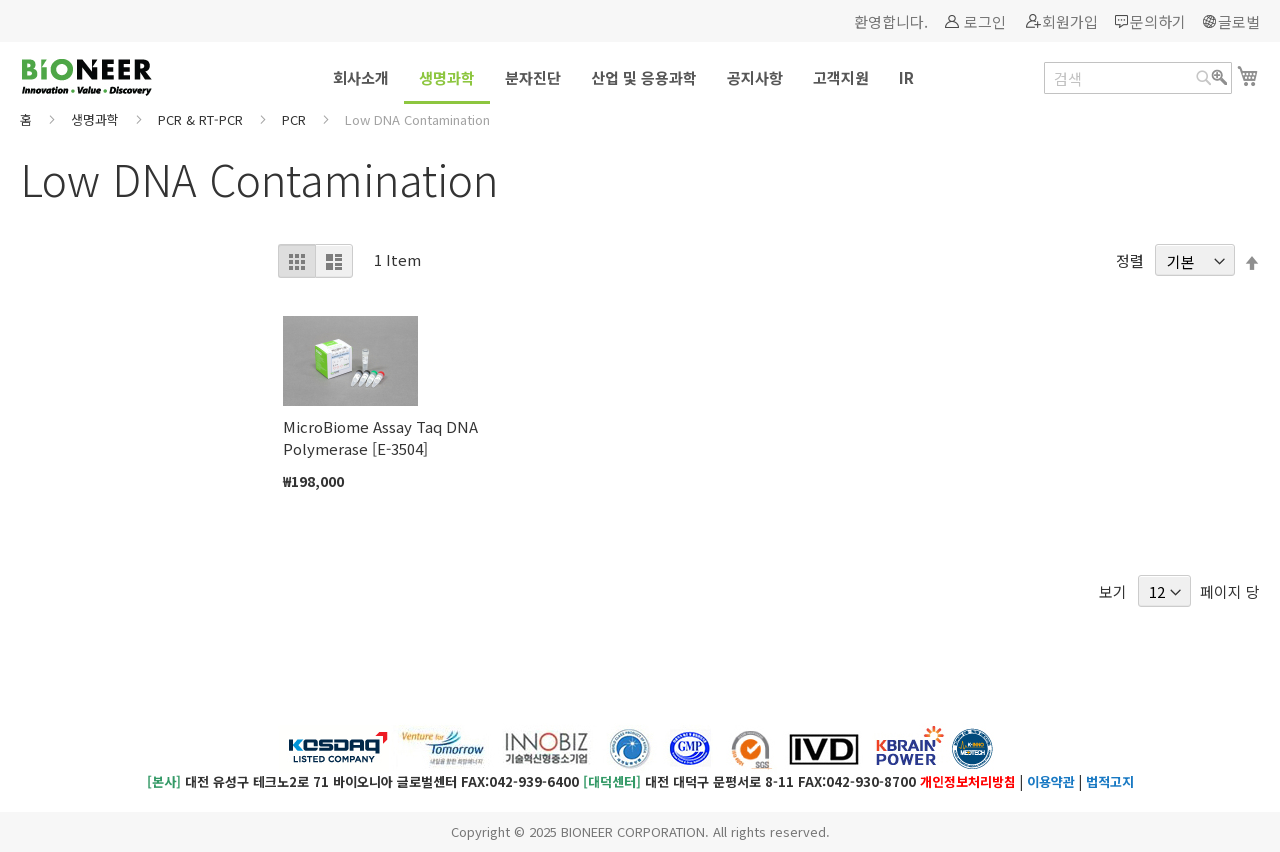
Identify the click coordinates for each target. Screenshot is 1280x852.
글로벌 (1239, 21)
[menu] (640, 79)
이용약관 (1051, 781)
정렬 (1130, 261)
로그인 (985, 21)
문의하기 (1158, 21)
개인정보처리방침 (968, 781)
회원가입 (1070, 21)
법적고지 (1110, 781)
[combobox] (1138, 78)
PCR (296, 119)
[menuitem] (361, 77)
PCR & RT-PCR (202, 119)
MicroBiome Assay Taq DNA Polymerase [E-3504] (380, 437)
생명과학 (97, 119)
